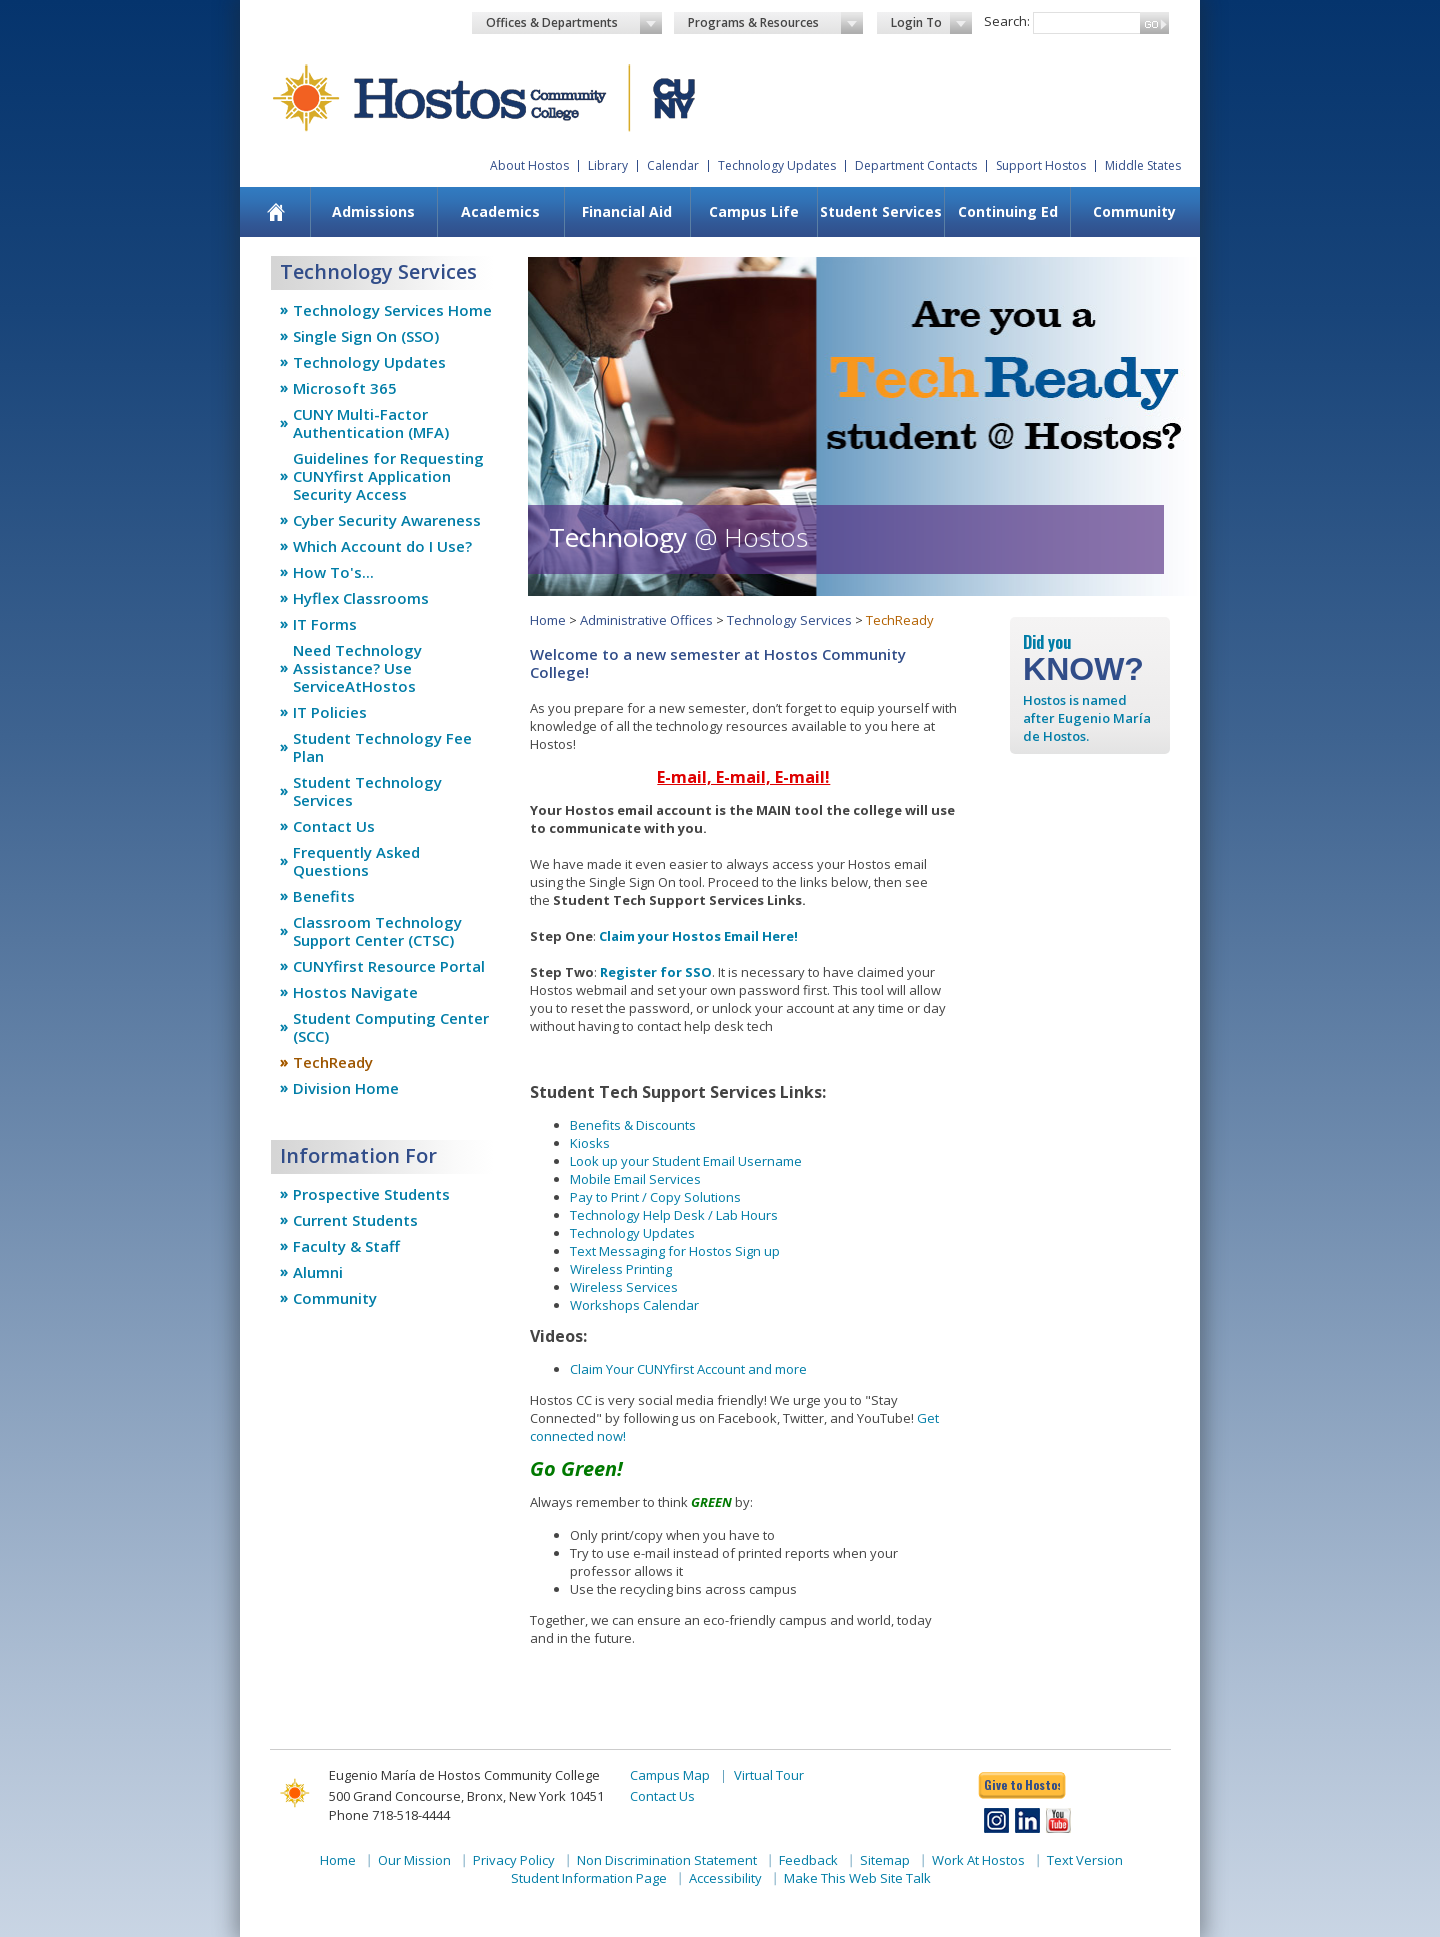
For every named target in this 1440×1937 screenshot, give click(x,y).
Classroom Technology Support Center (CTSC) (377, 931)
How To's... (333, 572)
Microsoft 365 (345, 388)
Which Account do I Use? (382, 546)
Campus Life (754, 211)
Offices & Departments (574, 23)
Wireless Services (624, 1287)
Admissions (373, 211)
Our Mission (414, 1860)
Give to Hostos (1022, 1784)
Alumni (318, 1272)
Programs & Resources (776, 23)
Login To (931, 23)
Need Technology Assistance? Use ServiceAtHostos (357, 668)
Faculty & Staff (346, 1246)
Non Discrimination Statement (667, 1860)
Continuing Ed (1008, 211)
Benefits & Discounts (633, 1125)
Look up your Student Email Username (686, 1161)
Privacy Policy (514, 1860)
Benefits (324, 896)
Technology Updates (777, 165)
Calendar (673, 165)
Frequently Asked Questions (356, 861)
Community (1134, 211)
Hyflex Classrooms (361, 598)
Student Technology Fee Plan (382, 747)
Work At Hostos (978, 1860)
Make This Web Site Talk (857, 1878)
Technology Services (789, 620)
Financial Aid (627, 211)
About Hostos (529, 165)
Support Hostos (1041, 165)
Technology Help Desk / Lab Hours (674, 1215)
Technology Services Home (392, 310)
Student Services (881, 211)
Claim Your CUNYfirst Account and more (688, 1369)
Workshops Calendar (634, 1305)
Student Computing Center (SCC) (391, 1027)
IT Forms (325, 624)
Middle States (1143, 165)
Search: (1007, 21)
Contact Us (334, 826)
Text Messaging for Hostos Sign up (675, 1251)
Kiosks (590, 1143)
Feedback (808, 1860)
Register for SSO (656, 972)
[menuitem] (276, 212)
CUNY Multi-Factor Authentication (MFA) (371, 423)
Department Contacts (916, 165)
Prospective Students (371, 1194)
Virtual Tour (769, 1775)
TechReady (333, 1062)
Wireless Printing (621, 1269)
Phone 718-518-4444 (389, 1815)
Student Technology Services (367, 791)
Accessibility (725, 1878)
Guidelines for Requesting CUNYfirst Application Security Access (388, 476)
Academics (500, 211)
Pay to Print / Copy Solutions (655, 1197)
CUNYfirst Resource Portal (389, 966)
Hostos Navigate (355, 992)
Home (548, 620)
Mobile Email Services (635, 1179)
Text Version (1085, 1860)
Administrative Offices (646, 620)
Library (608, 165)
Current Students (355, 1220)
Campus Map (670, 1775)
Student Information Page (589, 1878)
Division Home (346, 1088)
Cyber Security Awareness (387, 520)
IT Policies (330, 712)
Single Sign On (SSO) (366, 336)
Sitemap (885, 1860)
